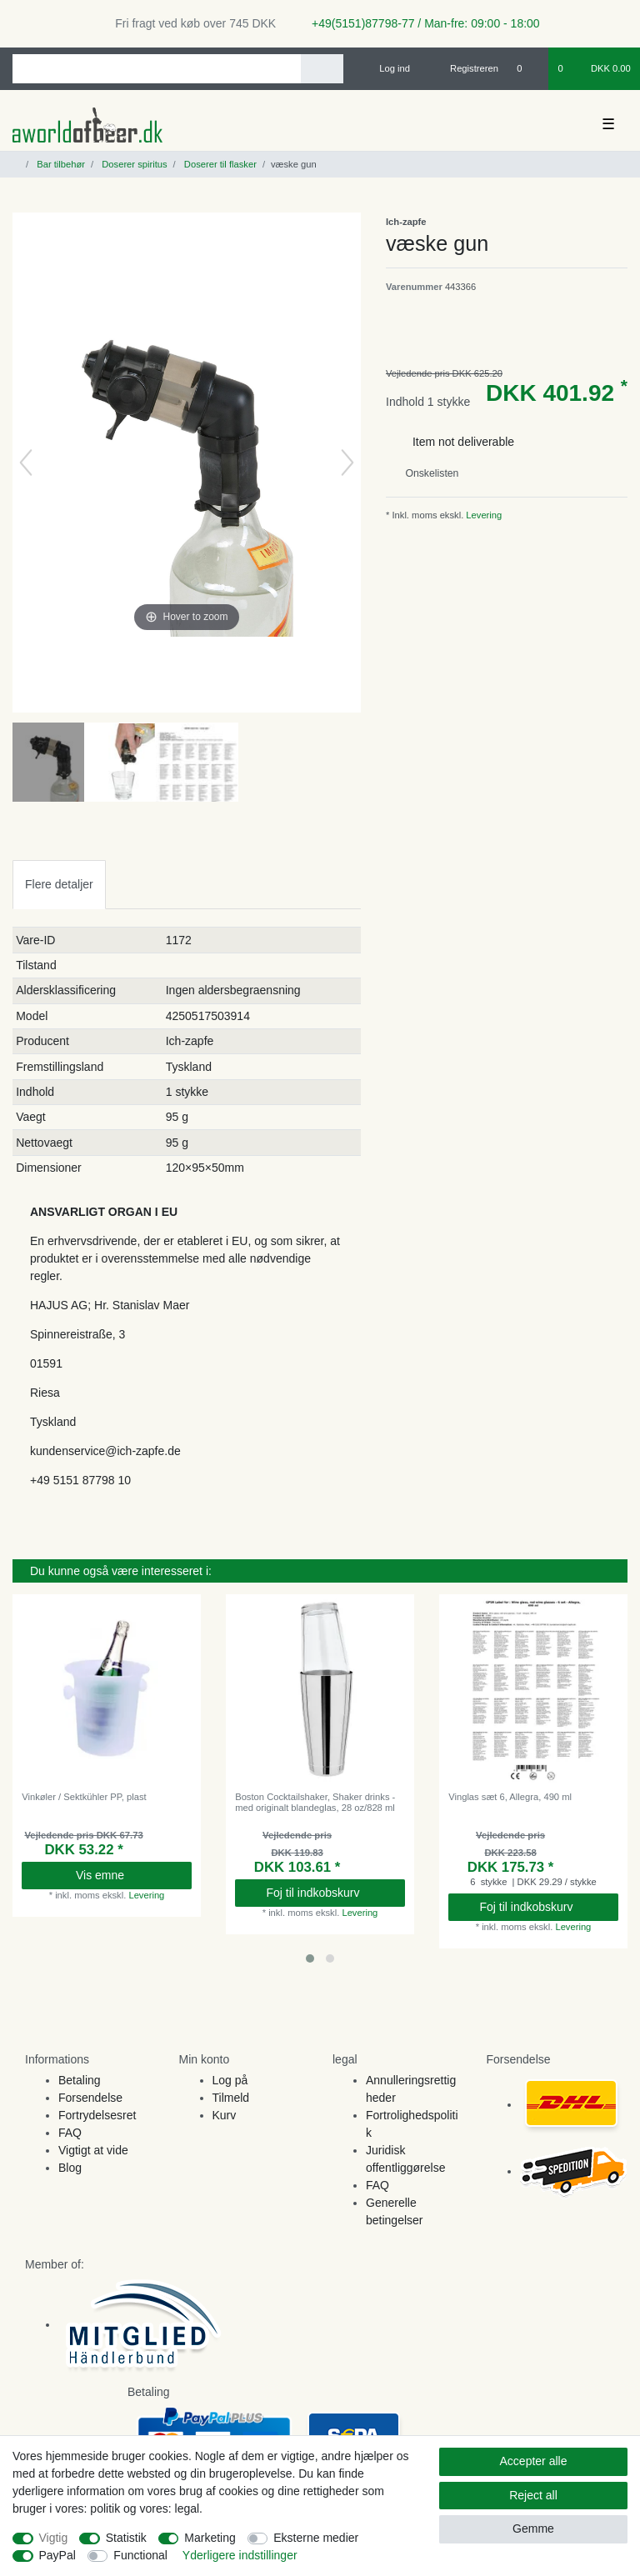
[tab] (59, 884)
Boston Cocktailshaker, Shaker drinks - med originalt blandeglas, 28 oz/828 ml (315, 1802)
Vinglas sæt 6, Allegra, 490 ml (510, 1797)
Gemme (533, 2528)
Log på (230, 2080)
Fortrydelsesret (97, 2115)
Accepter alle (534, 2461)
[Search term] (156, 68)
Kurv (224, 2115)
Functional (140, 2555)
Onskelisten (425, 473)
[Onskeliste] (528, 68)
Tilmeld (231, 2097)
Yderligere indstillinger (240, 2555)
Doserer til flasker (219, 164)
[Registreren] (465, 68)
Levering (482, 515)
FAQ (70, 2132)
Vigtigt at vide (93, 2150)
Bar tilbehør (59, 164)
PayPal (57, 2555)
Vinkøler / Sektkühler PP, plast (84, 1797)
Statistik (126, 2537)
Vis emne (127, 1875)
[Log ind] (387, 68)
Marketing (209, 2537)
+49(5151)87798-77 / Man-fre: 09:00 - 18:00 (419, 23)
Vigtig (53, 2537)
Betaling (79, 2080)
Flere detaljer (59, 884)
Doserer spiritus (133, 164)
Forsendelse (90, 2097)
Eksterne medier (315, 2537)
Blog (70, 2167)
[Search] (322, 68)
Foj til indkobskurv (329, 1892)
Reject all (533, 2495)
